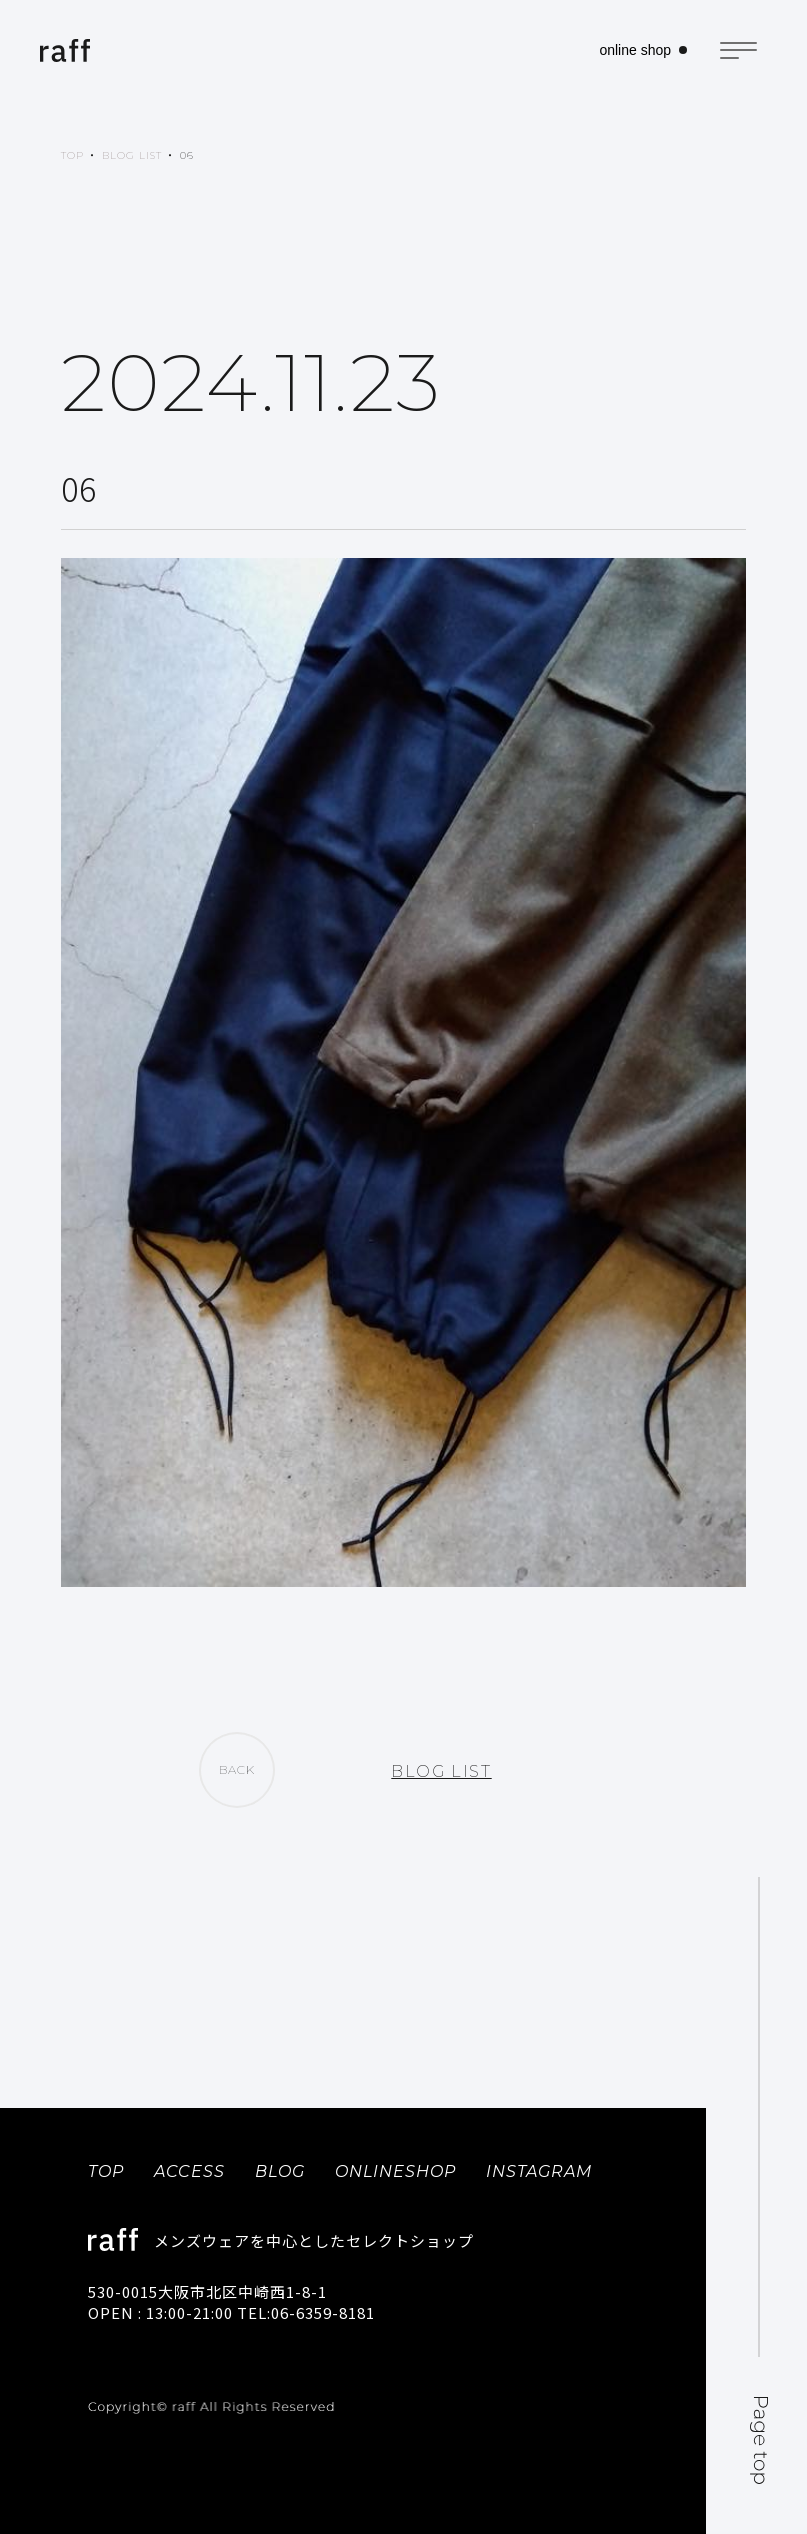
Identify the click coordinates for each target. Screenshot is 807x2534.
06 (187, 155)
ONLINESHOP (395, 2171)
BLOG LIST (132, 155)
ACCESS (189, 2171)
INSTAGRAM (539, 2171)
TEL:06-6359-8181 (306, 2312)
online (635, 50)
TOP (72, 155)
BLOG (280, 2171)
